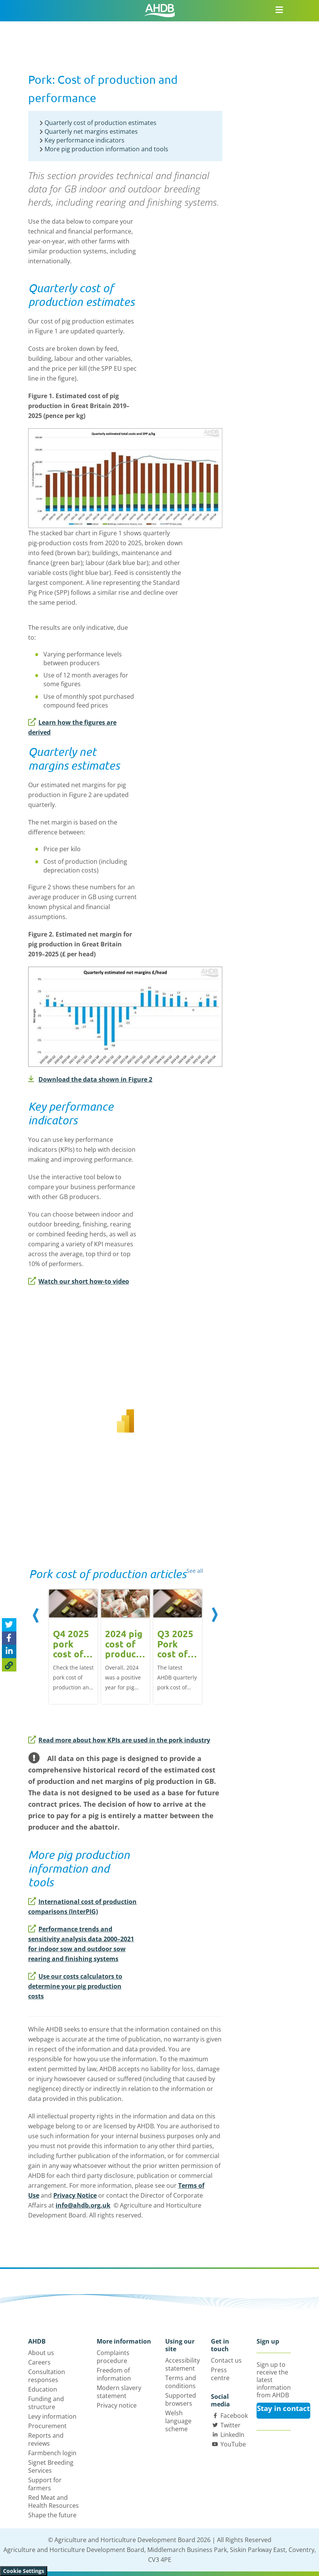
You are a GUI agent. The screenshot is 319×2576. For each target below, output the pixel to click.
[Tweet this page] (9, 1624)
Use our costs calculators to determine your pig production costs (75, 1986)
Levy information (52, 2416)
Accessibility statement (182, 2364)
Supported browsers (180, 2399)
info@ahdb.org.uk (83, 2205)
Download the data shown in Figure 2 (90, 1079)
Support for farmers (45, 2484)
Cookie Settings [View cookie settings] (23, 2570)
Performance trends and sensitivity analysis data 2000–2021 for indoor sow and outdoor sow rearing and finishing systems (81, 1944)
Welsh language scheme (178, 2421)
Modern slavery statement (119, 2392)
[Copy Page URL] (9, 1664)
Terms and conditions (180, 2382)
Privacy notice (117, 2405)
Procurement (47, 2426)
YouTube (233, 2444)
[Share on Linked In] (9, 1651)
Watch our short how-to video (78, 1281)
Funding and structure (46, 2403)
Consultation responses (46, 2376)
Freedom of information (114, 2374)
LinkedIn (232, 2434)
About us (41, 2353)
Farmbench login (52, 2453)
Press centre (220, 2374)
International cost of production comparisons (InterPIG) (82, 1906)
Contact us (226, 2360)
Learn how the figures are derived (72, 727)
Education (42, 2389)
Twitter (230, 2425)
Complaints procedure (113, 2357)
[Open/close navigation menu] (279, 9)
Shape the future (52, 2515)
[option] (73, 1648)
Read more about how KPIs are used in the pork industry (119, 1740)
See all (195, 1570)
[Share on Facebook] (9, 1638)
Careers (39, 2362)
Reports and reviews (46, 2439)
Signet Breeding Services (50, 2466)
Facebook (234, 2415)
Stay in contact (283, 2408)
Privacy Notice (75, 2195)
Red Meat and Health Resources (53, 2501)
